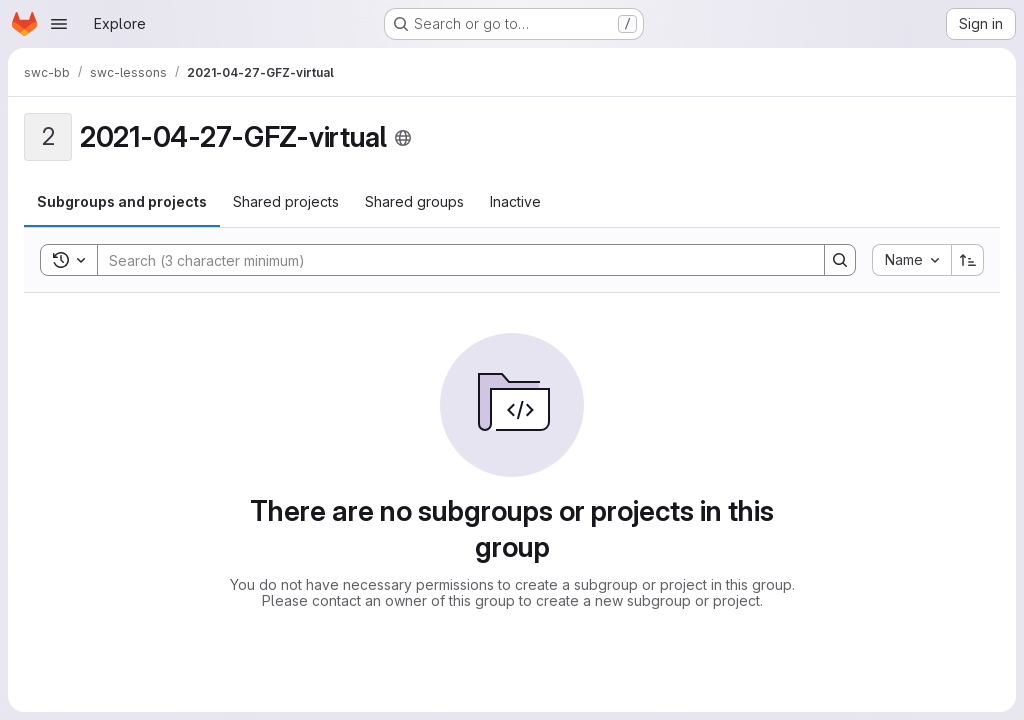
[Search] (451, 260)
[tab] (122, 202)
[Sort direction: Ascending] (968, 260)
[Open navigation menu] (59, 24)
